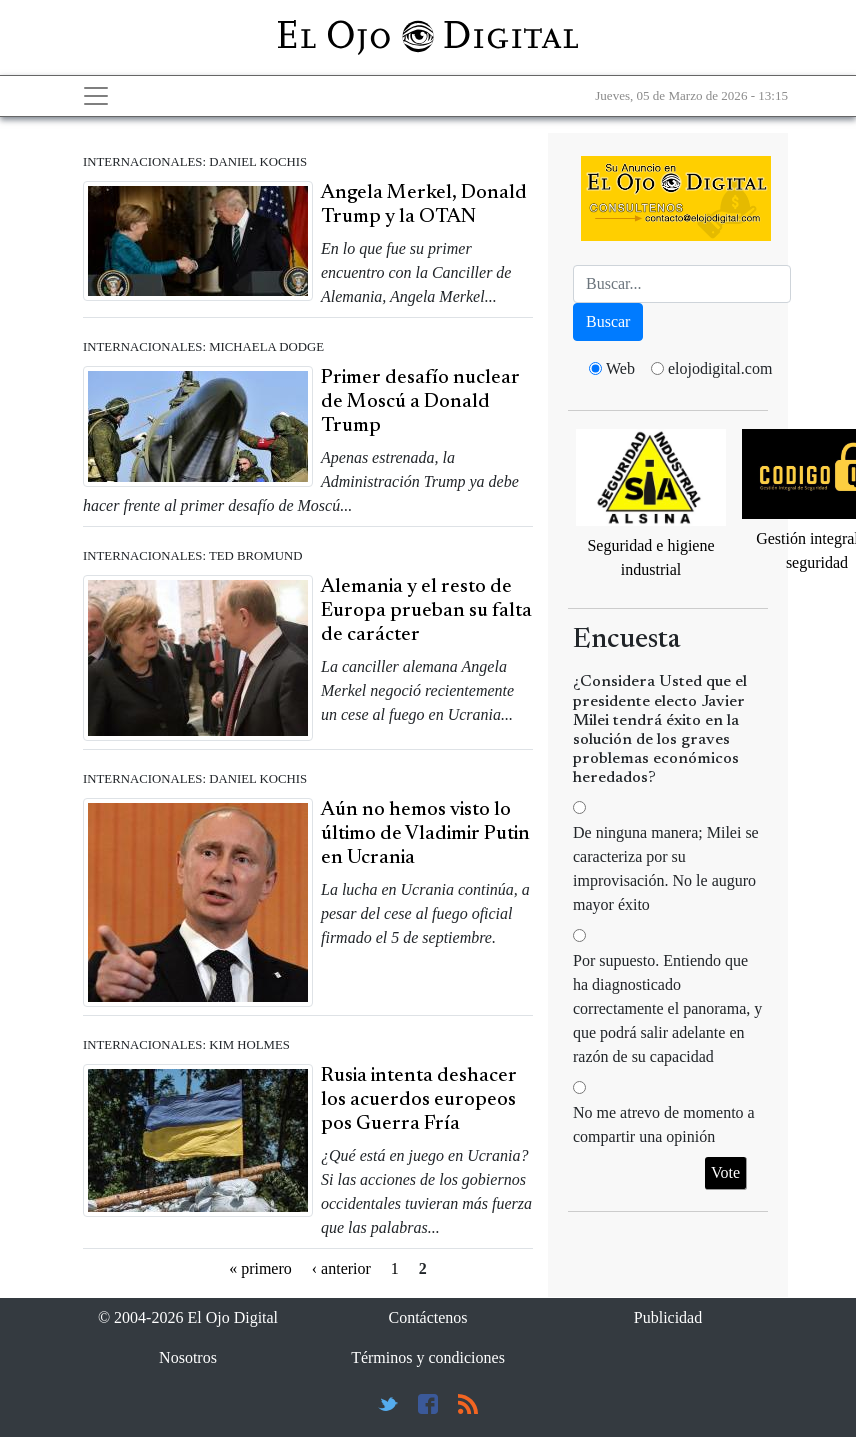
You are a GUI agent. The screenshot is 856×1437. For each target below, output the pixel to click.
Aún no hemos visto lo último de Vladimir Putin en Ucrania (425, 834)
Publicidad (668, 1317)
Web (620, 368)
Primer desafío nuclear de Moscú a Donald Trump (420, 402)
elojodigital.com (720, 368)
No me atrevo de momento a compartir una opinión (664, 1124)
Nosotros (188, 1357)
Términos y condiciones (428, 1357)
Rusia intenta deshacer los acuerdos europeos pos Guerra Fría (419, 1100)
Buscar (608, 321)
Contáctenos (427, 1317)
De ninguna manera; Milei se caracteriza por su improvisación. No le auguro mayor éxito (666, 868)
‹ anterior (341, 1268)
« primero (260, 1268)
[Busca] (682, 284)
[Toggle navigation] (96, 96)
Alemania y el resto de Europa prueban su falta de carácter (426, 611)
